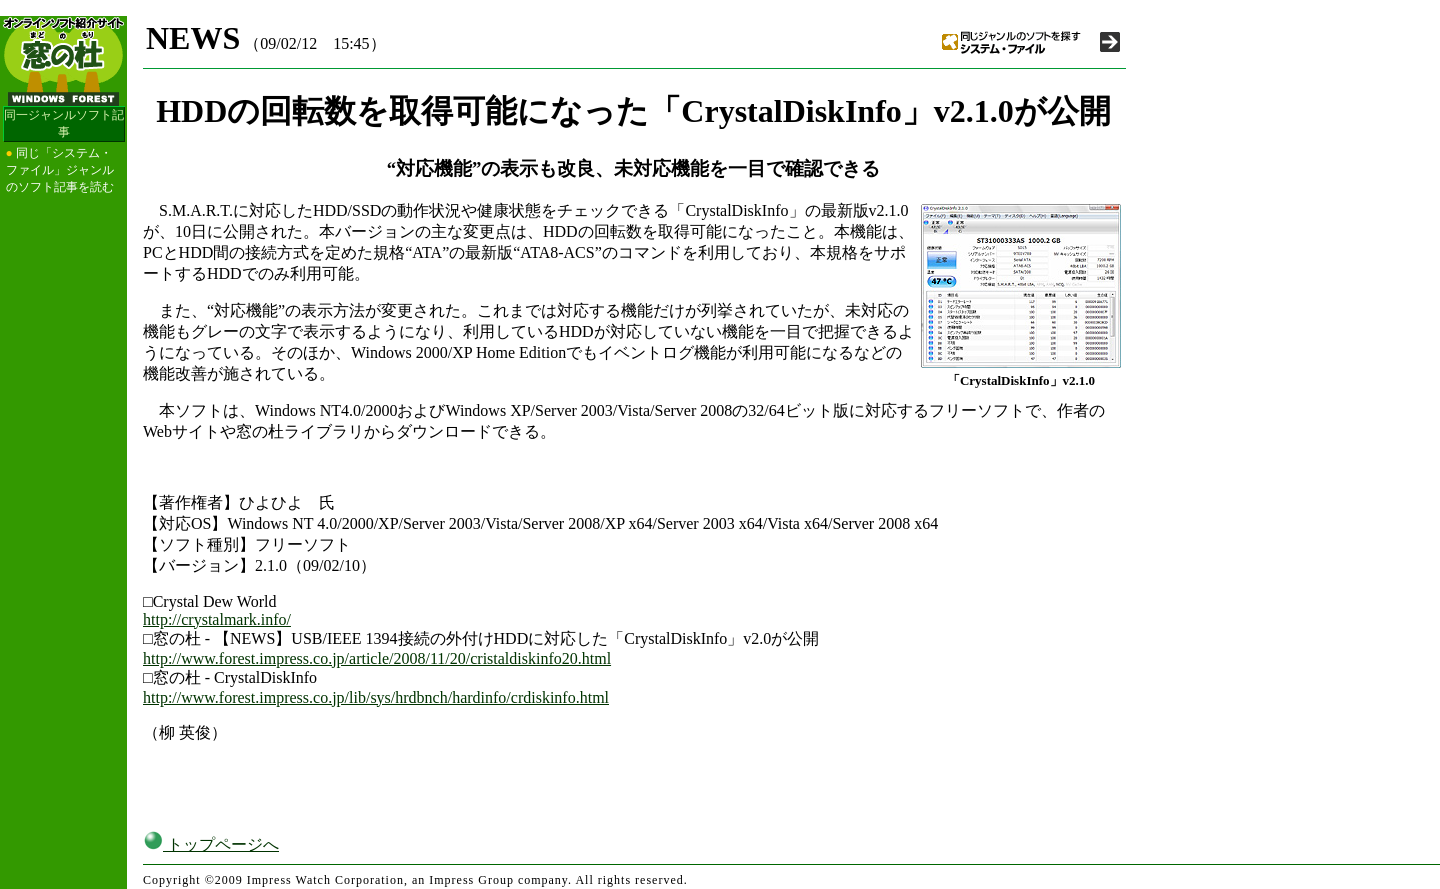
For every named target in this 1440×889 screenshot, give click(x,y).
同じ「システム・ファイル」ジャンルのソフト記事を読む (60, 170)
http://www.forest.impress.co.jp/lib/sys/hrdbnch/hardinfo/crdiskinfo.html (376, 697)
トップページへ (211, 844)
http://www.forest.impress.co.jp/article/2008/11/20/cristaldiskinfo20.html (377, 658)
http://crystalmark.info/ (217, 619)
